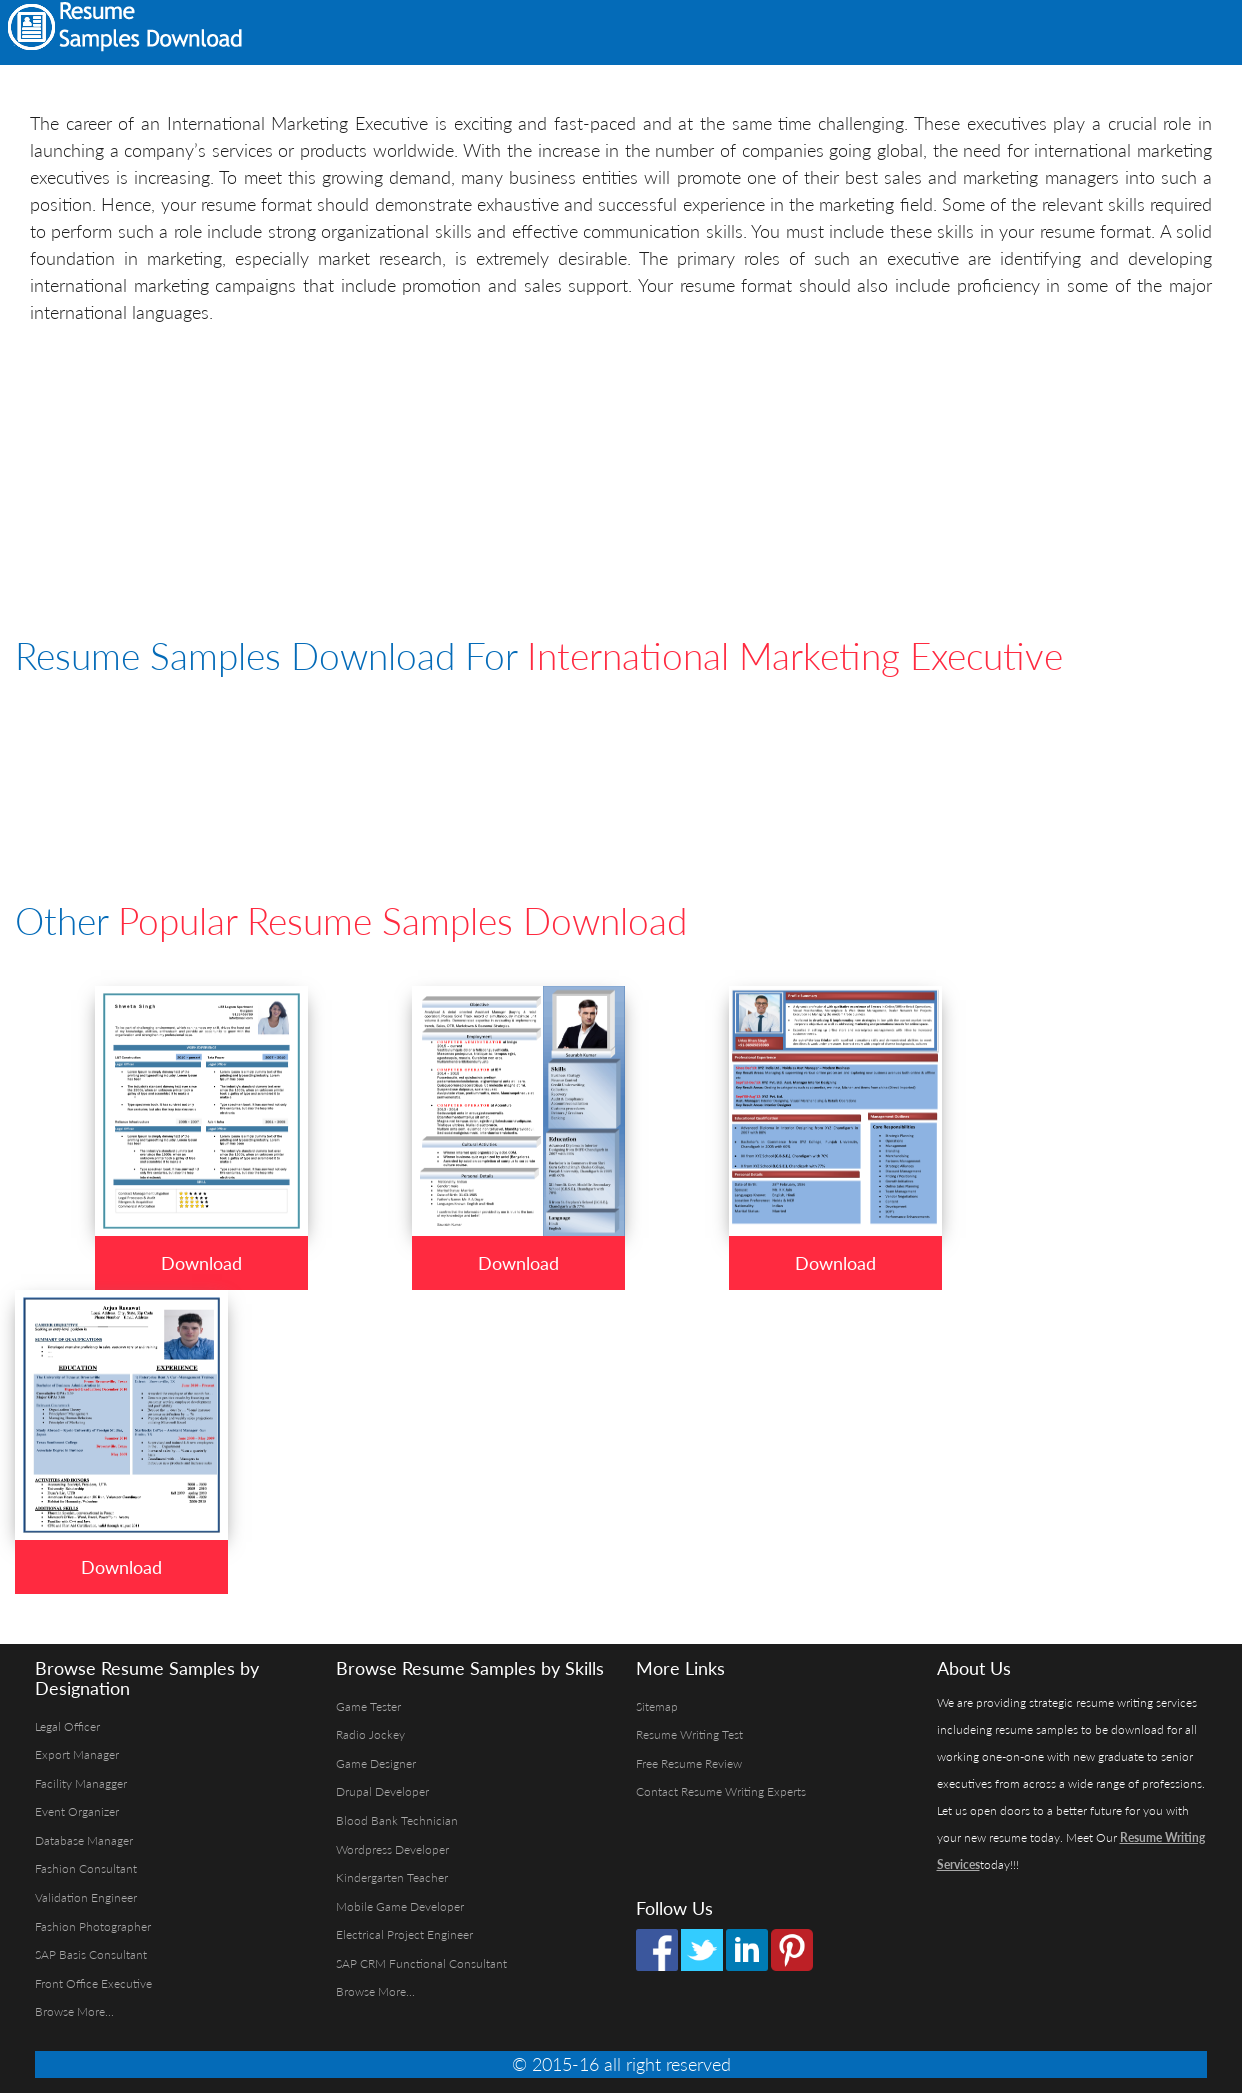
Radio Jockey (370, 1734)
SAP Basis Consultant (91, 1954)
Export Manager (77, 1754)
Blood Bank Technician (397, 1820)
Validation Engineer (86, 1897)
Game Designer (376, 1763)
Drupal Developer (382, 1791)
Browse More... (74, 2011)
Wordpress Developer (392, 1849)
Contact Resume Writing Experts (721, 1791)
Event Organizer (77, 1811)
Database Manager (84, 1840)
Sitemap (657, 1706)
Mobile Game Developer (400, 1906)
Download (201, 1263)
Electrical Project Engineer (404, 1934)
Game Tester (368, 1706)
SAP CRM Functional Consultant (421, 1963)
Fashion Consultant (86, 1868)
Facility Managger (81, 1783)
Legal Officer (67, 1726)
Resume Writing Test (689, 1734)
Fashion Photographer (93, 1926)
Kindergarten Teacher (392, 1877)
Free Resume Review (689, 1763)
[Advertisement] (978, 30)
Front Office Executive (93, 1983)
